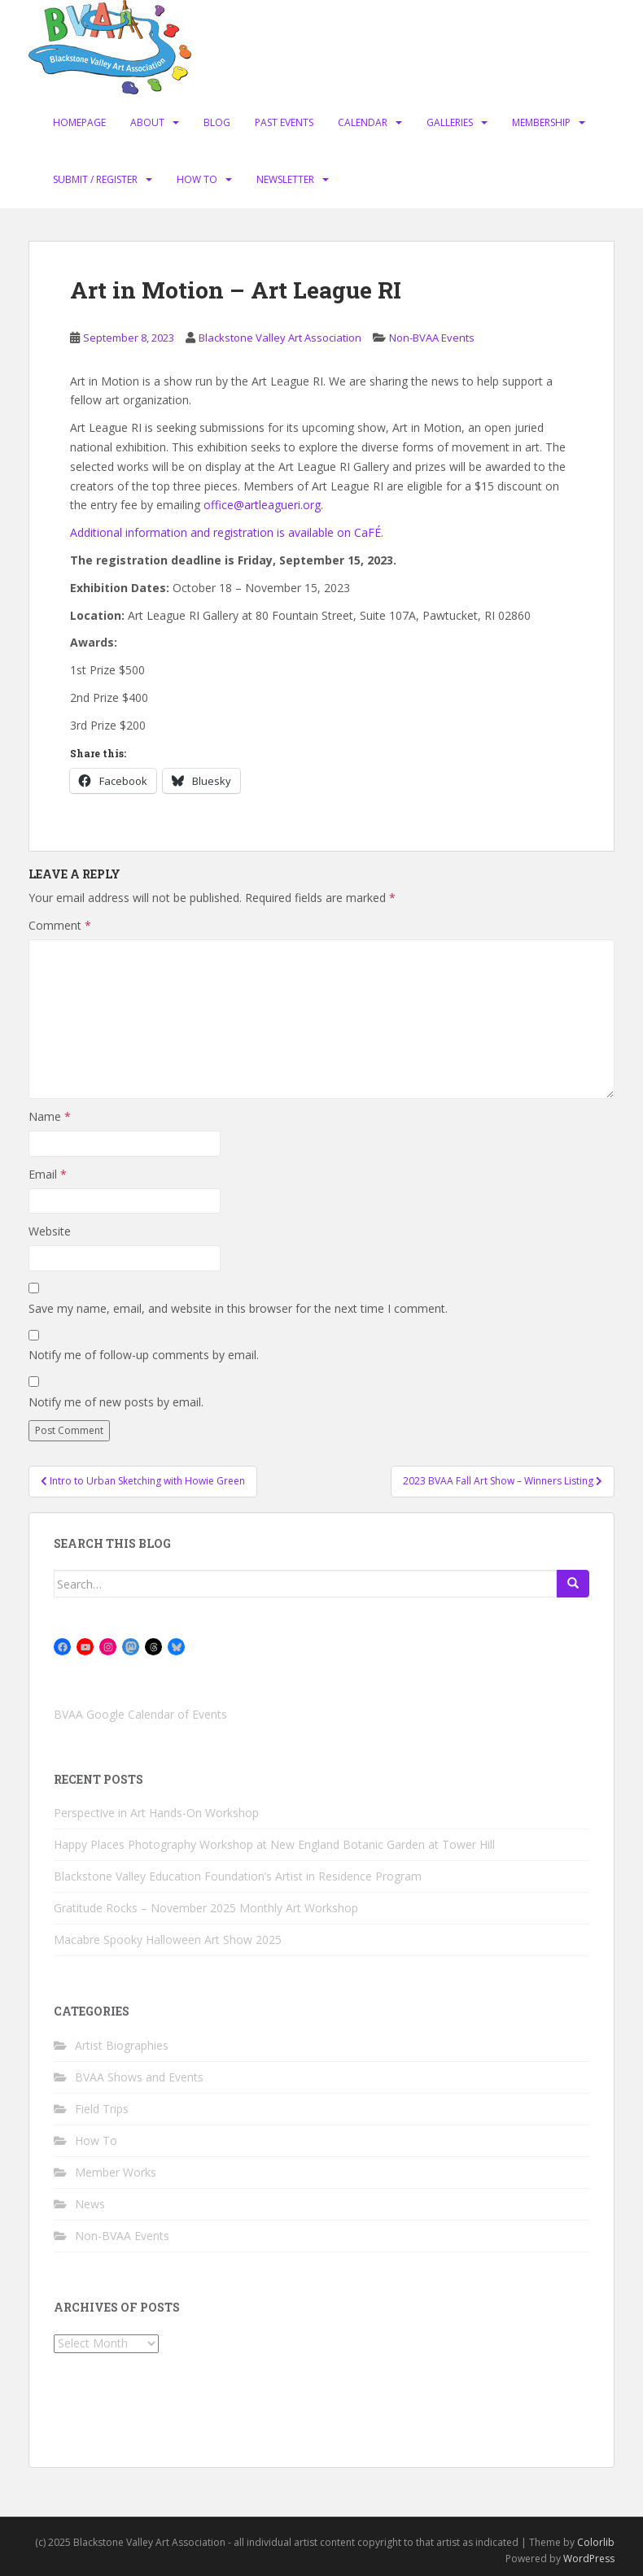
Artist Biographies (121, 2045)
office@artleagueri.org (262, 504)
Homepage (79, 122)
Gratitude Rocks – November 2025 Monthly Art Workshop (206, 1908)
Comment (59, 925)
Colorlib (596, 2542)
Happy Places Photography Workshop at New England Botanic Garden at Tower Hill (274, 1844)
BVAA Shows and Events (139, 2077)
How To (197, 179)
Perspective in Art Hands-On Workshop (156, 1812)
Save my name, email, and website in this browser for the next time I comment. (238, 1308)
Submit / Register (95, 179)
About (147, 122)
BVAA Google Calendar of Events (140, 1714)
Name (49, 1116)
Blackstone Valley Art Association (280, 337)
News (90, 2204)
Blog (216, 122)
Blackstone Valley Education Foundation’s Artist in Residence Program (238, 1876)
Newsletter (285, 179)
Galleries (449, 122)
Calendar (362, 122)
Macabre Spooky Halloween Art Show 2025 (168, 1939)
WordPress (589, 2558)
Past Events (284, 122)
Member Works (115, 2172)
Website (49, 1231)
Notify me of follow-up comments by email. (143, 1354)
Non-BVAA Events (432, 337)
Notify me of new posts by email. (115, 1402)
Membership (541, 122)
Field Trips (102, 2108)
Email (47, 1174)
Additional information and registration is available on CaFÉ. (226, 532)
